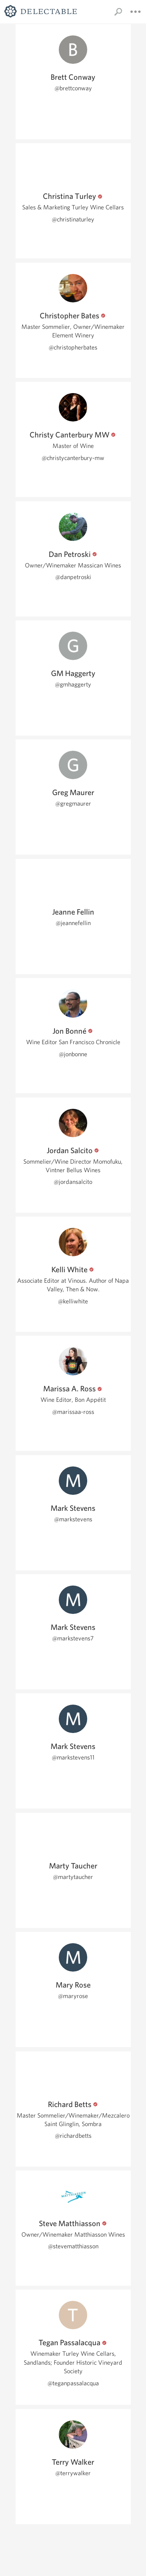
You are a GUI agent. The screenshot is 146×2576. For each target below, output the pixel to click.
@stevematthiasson (73, 2246)
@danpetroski (73, 577)
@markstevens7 (73, 1638)
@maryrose (73, 1996)
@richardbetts (73, 2135)
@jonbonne (73, 1054)
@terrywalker (73, 2473)
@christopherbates (73, 347)
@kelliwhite (73, 1301)
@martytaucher (73, 1877)
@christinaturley (73, 219)
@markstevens (73, 1519)
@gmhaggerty (73, 684)
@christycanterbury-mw (73, 458)
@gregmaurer (73, 803)
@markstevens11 (73, 1757)
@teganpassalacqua (73, 2383)
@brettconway (73, 88)
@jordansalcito (73, 1181)
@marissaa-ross (73, 1411)
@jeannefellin (73, 923)
